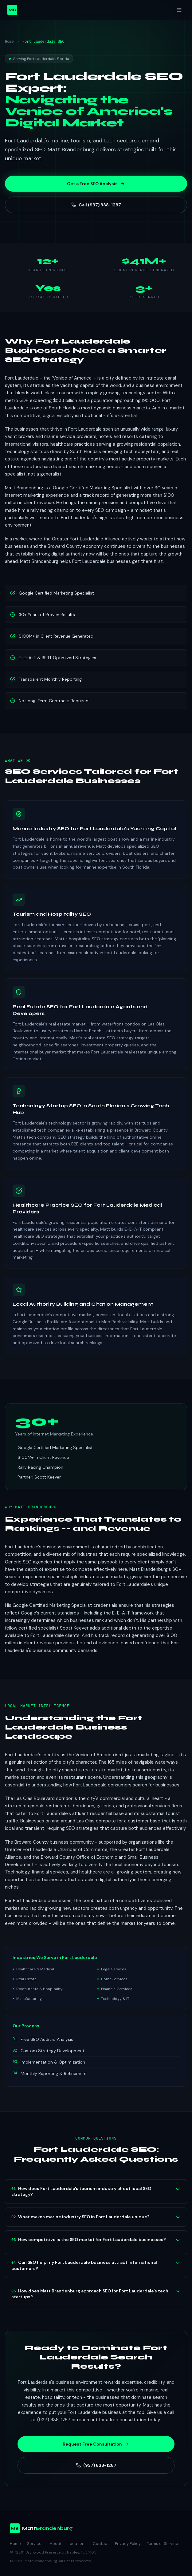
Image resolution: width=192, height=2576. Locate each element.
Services (35, 2543)
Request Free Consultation (96, 2444)
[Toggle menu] (179, 9)
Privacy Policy (128, 2543)
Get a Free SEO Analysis (96, 183)
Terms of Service (162, 2543)
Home (9, 42)
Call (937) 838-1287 (96, 205)
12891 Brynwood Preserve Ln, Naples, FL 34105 (53, 2552)
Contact (101, 2543)
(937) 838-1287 (96, 2465)
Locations (77, 2543)
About (55, 2543)
